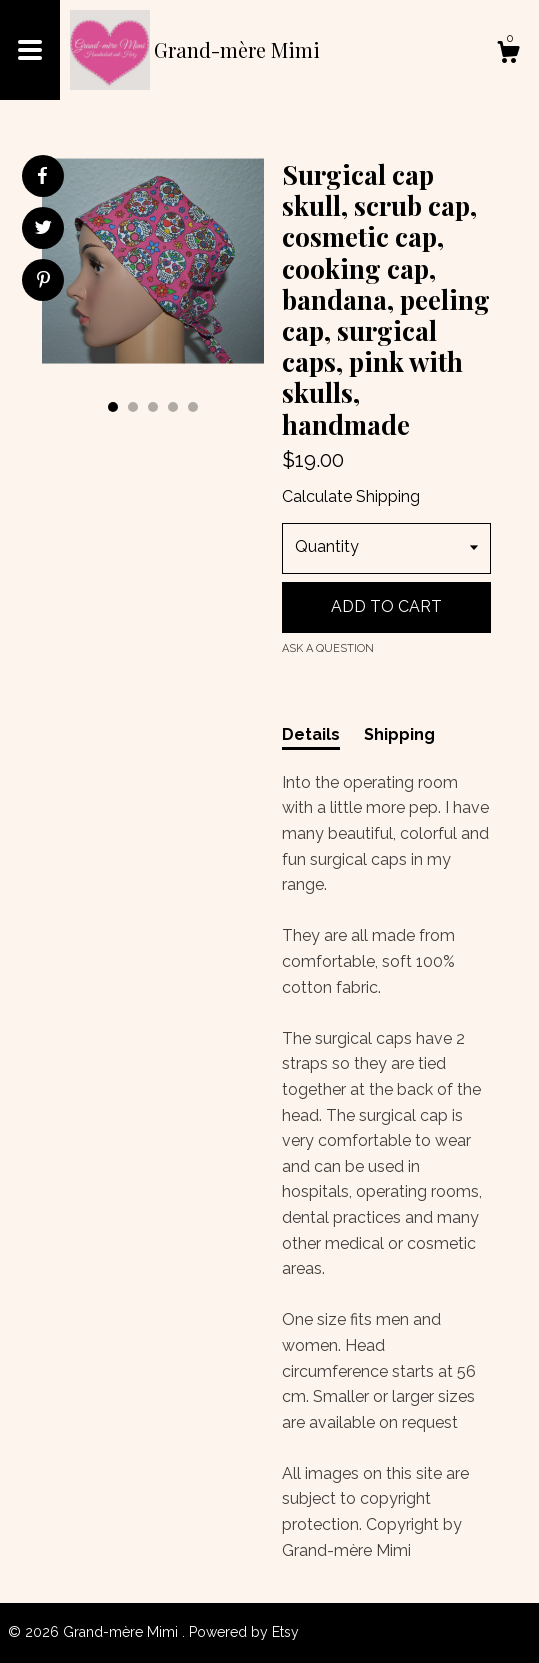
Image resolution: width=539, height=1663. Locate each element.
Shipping (399, 734)
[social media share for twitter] (43, 230)
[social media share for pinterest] (43, 282)
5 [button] (193, 407)
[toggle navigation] (30, 50)
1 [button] (113, 407)
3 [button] (153, 407)
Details (311, 734)
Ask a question (328, 648)
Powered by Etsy (244, 1632)
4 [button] (173, 407)
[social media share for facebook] (42, 176)
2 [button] (133, 407)
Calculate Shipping (351, 496)
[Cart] (508, 55)
